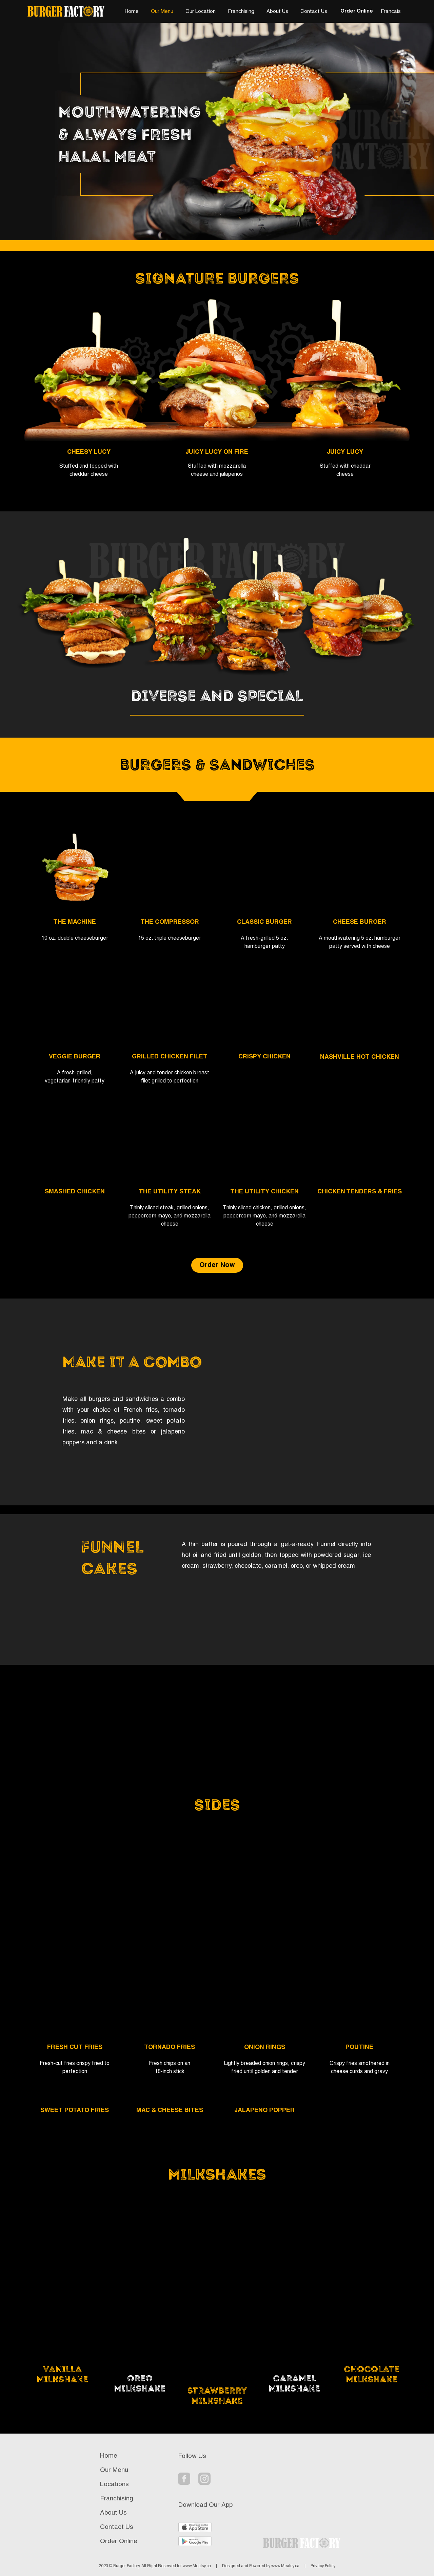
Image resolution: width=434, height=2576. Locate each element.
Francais (391, 11)
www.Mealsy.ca (197, 2566)
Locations (114, 2484)
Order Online (356, 11)
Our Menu (162, 11)
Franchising (241, 11)
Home (132, 11)
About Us (277, 11)
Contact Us (313, 11)
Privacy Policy (323, 2566)
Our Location (200, 11)
